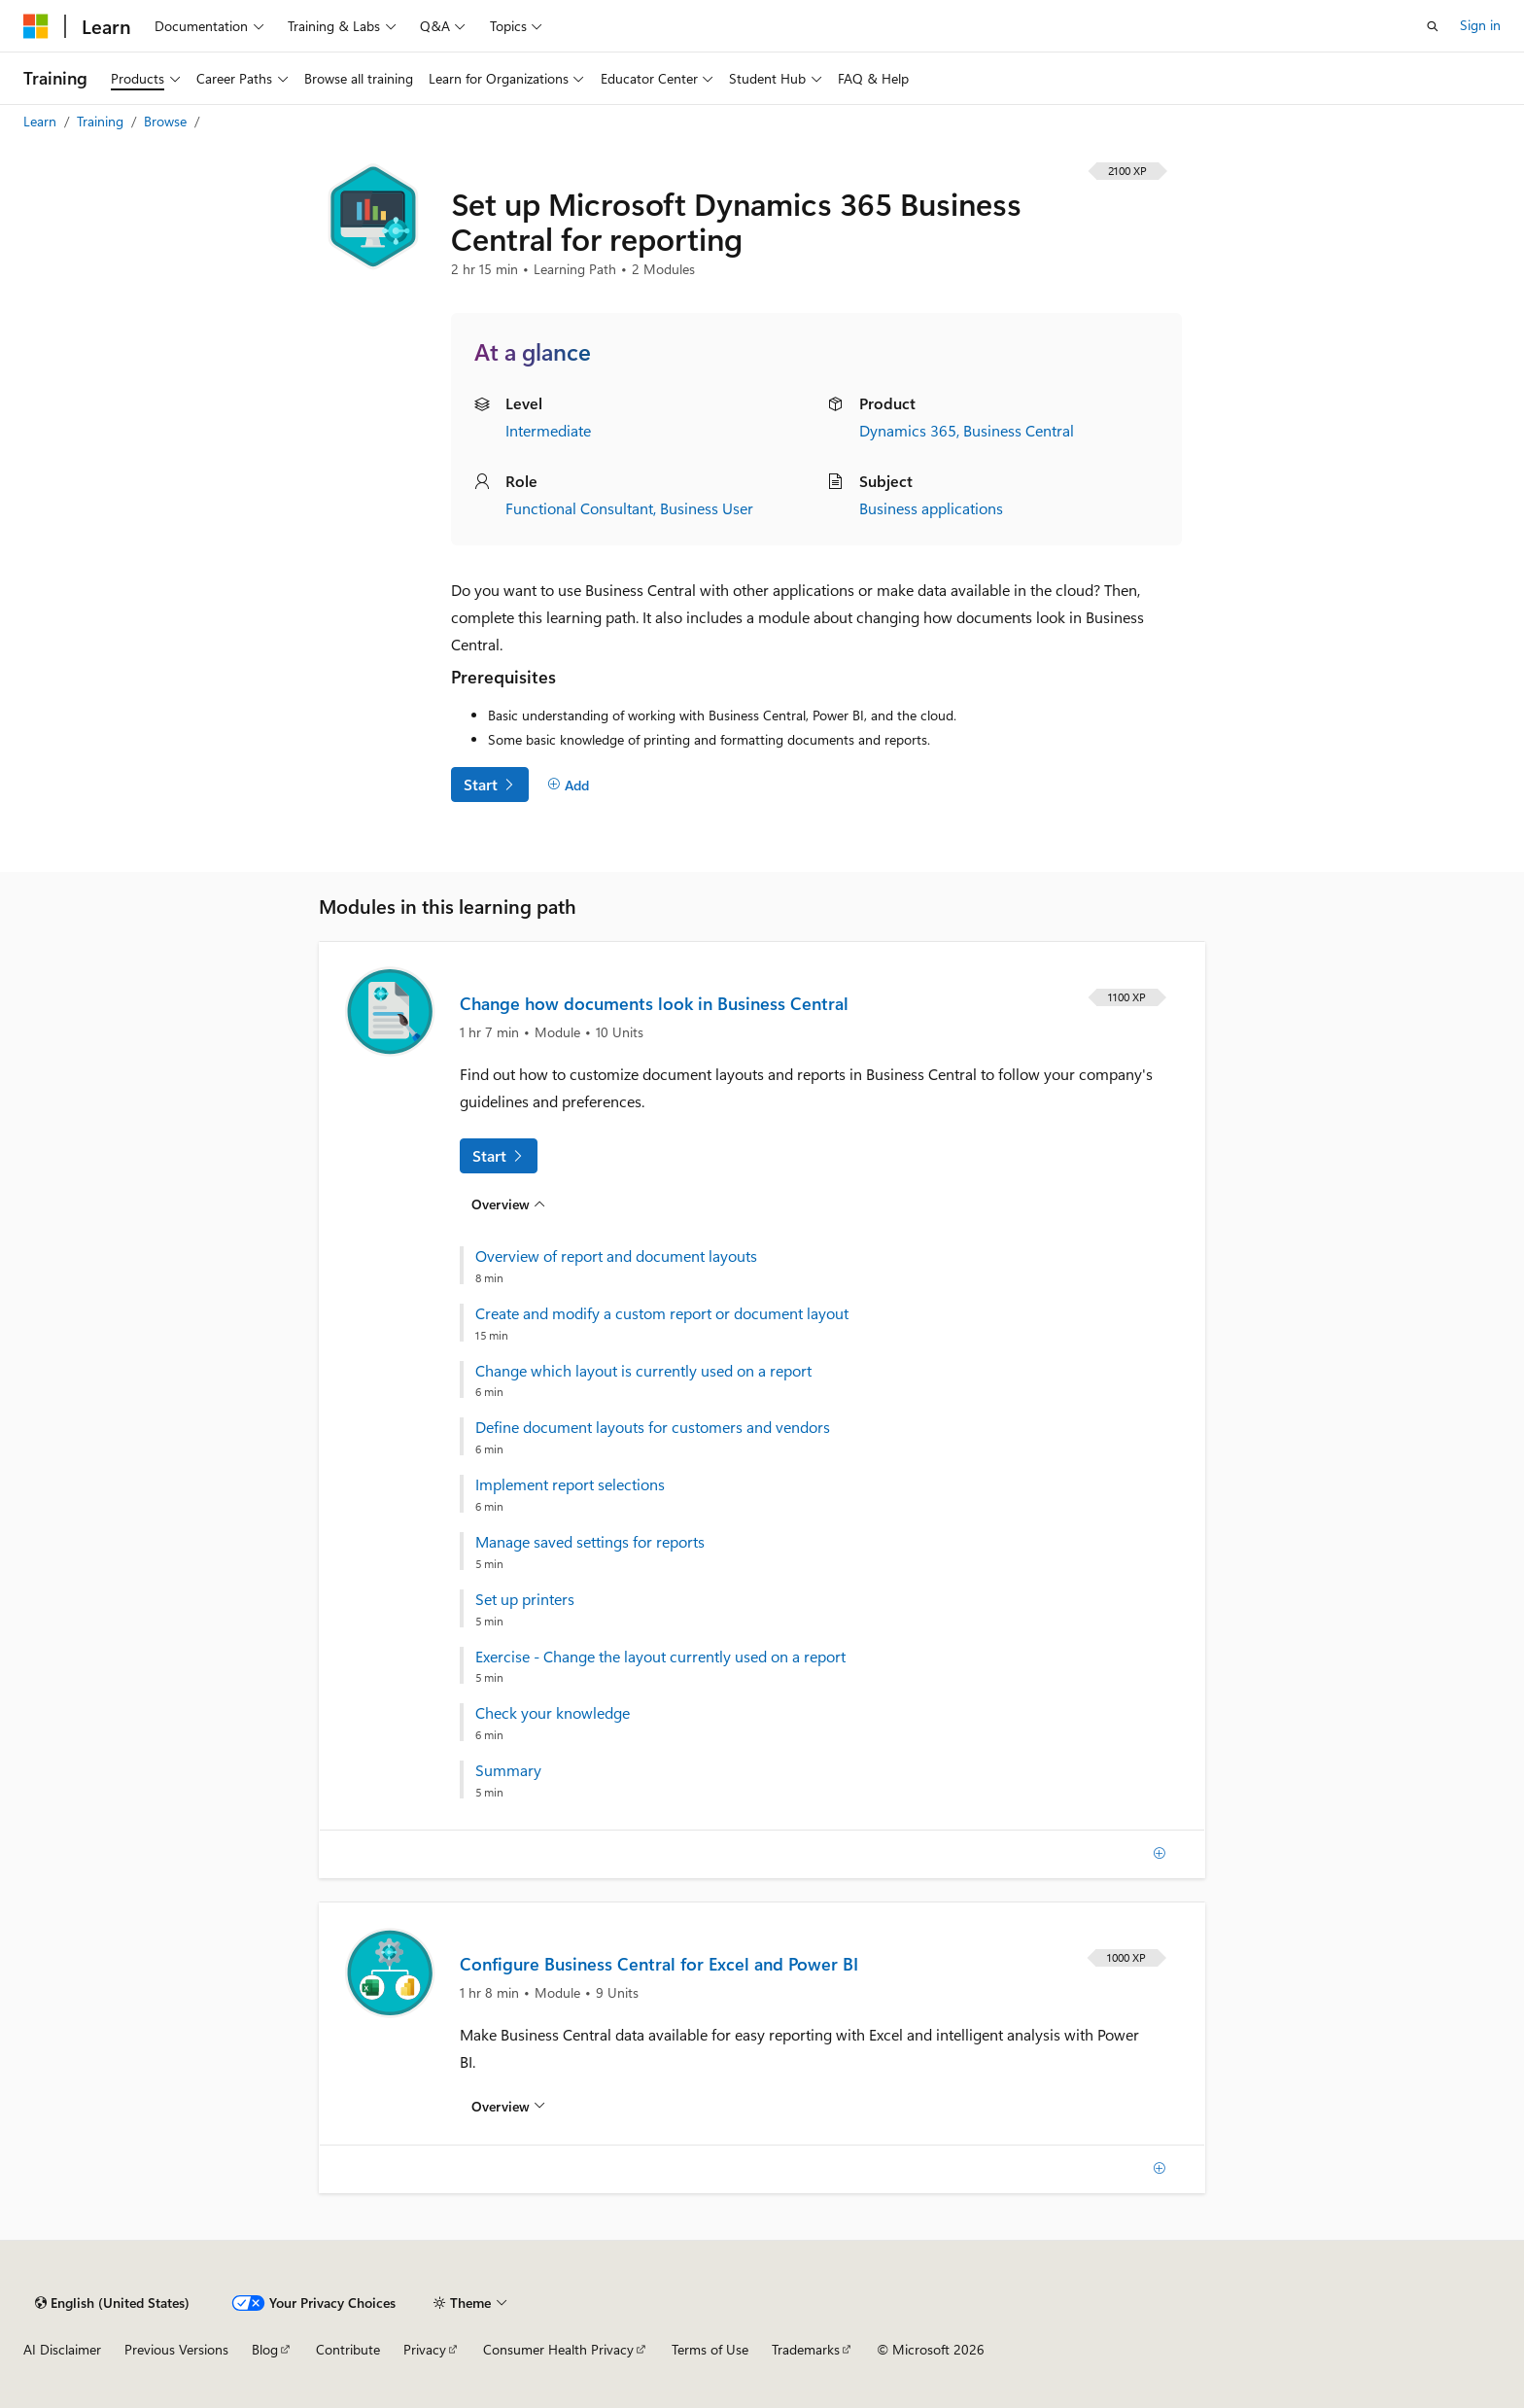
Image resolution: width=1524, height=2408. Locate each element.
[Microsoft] (36, 26)
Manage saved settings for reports (590, 1542)
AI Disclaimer (62, 2349)
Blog (265, 2349)
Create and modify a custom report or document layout (662, 1313)
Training (102, 121)
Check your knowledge (552, 1713)
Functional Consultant (579, 508)
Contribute (348, 2349)
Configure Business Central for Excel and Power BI (659, 1963)
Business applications (931, 508)
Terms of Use (710, 2349)
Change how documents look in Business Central (654, 1003)
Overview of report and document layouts (616, 1256)
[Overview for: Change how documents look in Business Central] (508, 1204)
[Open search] (1432, 26)
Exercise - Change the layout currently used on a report (660, 1656)
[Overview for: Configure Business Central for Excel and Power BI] (508, 2106)
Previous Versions (176, 2349)
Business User (706, 508)
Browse (167, 121)
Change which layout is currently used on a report (643, 1370)
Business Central (1018, 430)
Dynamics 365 (907, 430)
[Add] (568, 784)
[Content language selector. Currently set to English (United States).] (112, 2303)
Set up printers (524, 1599)
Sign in (1480, 25)
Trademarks (806, 2349)
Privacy (424, 2349)
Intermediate (548, 430)
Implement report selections (570, 1484)
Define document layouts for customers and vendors (652, 1427)
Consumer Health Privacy (558, 2349)
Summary (508, 1770)
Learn (41, 121)
